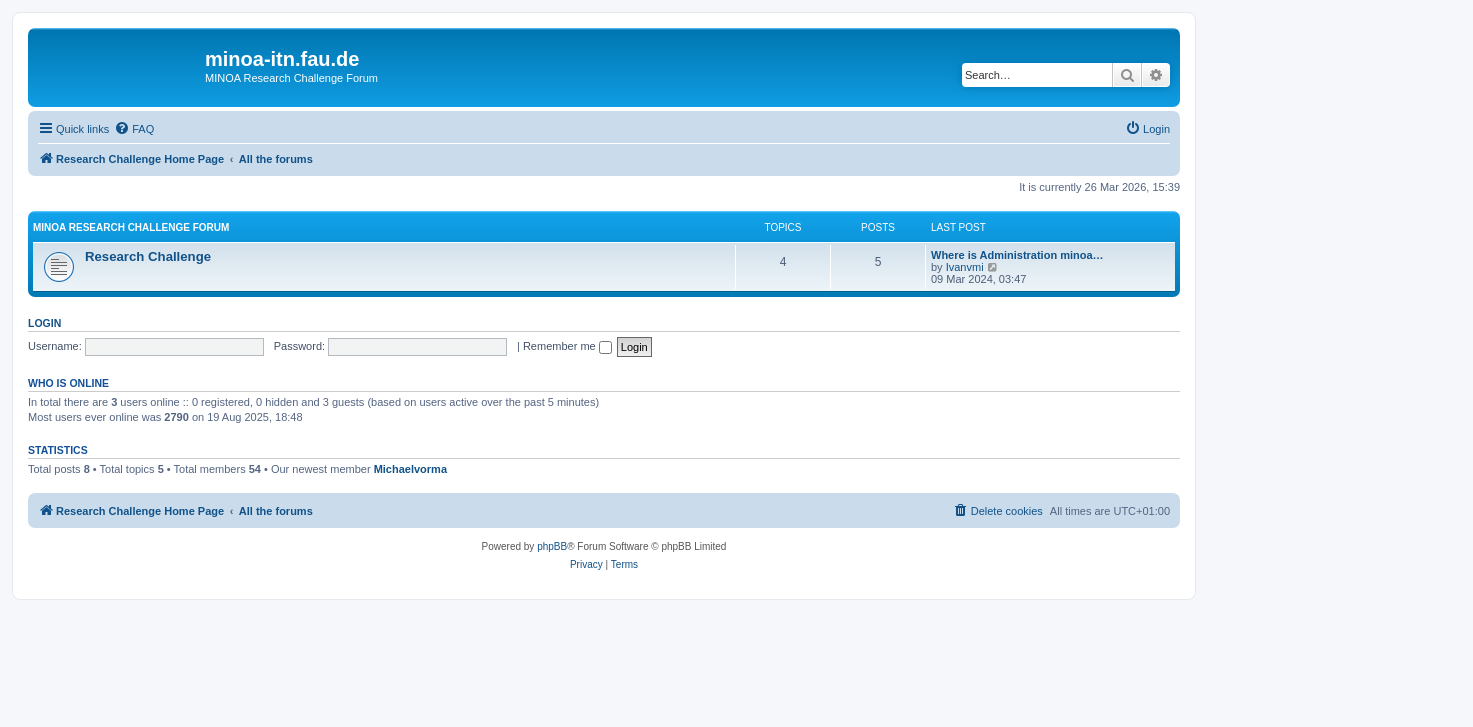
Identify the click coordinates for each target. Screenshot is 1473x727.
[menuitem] (134, 129)
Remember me (567, 346)
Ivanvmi (965, 267)
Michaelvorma (410, 469)
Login (44, 323)
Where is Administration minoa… (1017, 255)
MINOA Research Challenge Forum (131, 227)
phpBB (552, 546)
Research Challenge (148, 256)
